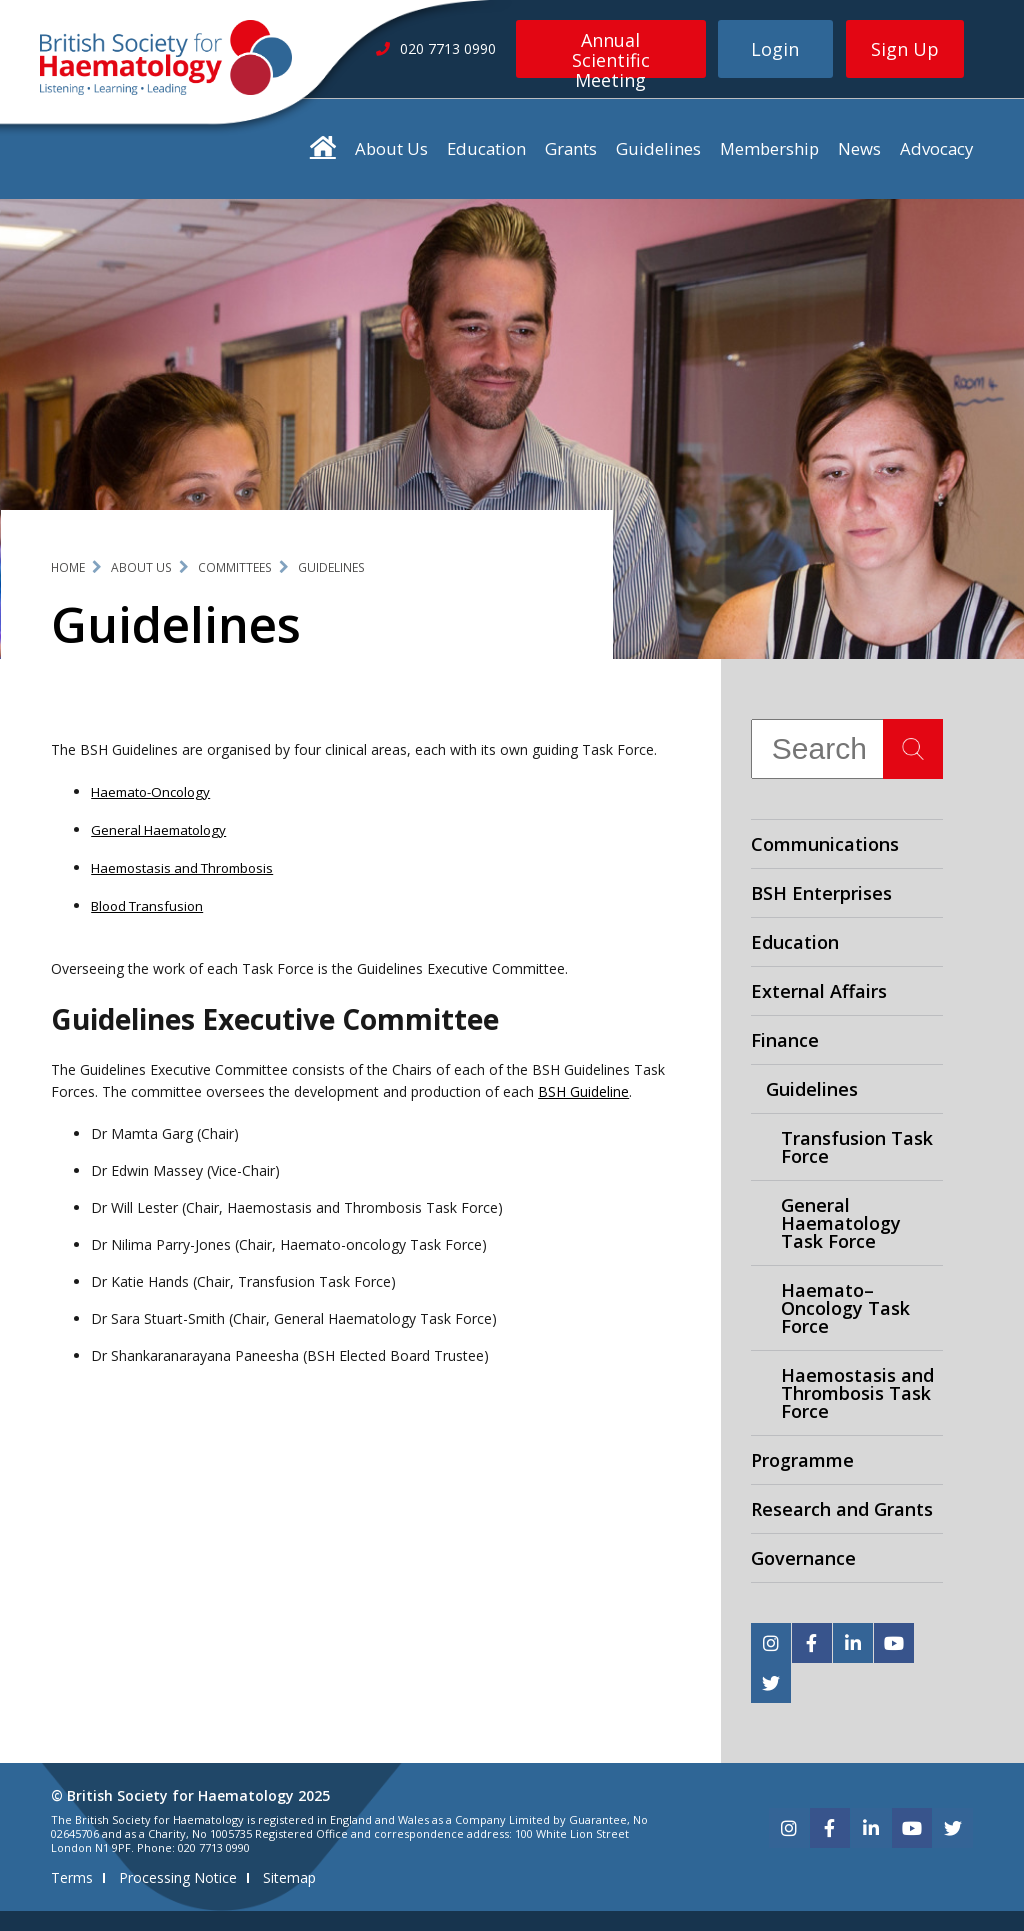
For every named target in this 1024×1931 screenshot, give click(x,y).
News (859, 148)
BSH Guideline (583, 1091)
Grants (571, 148)
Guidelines (658, 148)
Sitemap (289, 1877)
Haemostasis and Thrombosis (182, 868)
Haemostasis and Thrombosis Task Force (857, 1393)
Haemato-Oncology (150, 792)
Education (486, 148)
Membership (769, 148)
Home (68, 567)
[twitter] (771, 1683)
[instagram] (771, 1643)
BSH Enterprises (821, 893)
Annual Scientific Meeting (611, 53)
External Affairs (819, 991)
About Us (391, 148)
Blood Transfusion (147, 906)
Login (775, 49)
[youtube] (894, 1643)
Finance (785, 1040)
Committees (235, 567)
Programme (802, 1460)
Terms (72, 1877)
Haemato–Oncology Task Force (845, 1308)
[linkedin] (853, 1643)
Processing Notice (178, 1877)
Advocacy (936, 148)
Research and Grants (842, 1509)
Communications (825, 844)
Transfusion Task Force (857, 1147)
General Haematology (158, 830)
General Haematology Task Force (841, 1223)
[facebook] (812, 1643)
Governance (803, 1558)
